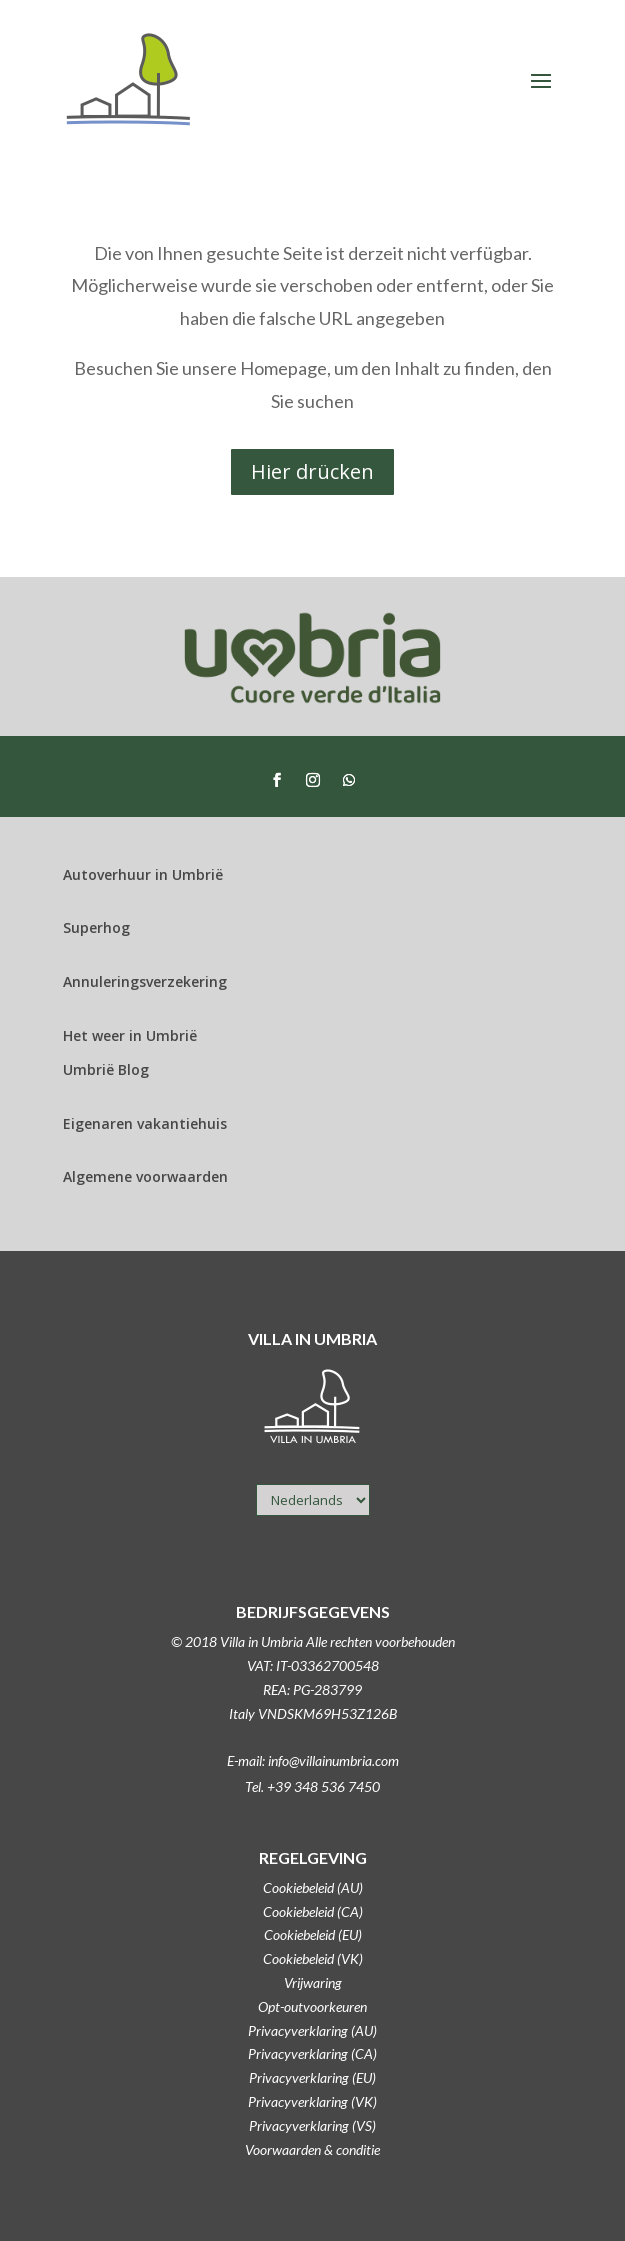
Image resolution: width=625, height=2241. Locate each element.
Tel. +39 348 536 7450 (312, 1786)
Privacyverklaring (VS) (312, 2125)
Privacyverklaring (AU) (312, 2030)
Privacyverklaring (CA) (312, 2053)
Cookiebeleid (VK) (313, 1958)
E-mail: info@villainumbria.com (313, 1760)
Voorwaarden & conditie (312, 2149)
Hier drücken (312, 471)
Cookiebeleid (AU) (313, 1887)
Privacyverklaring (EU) (312, 2077)
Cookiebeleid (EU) (313, 1934)
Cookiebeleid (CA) (313, 1911)
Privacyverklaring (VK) (312, 2101)
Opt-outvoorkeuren (312, 2006)
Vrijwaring (313, 1982)
